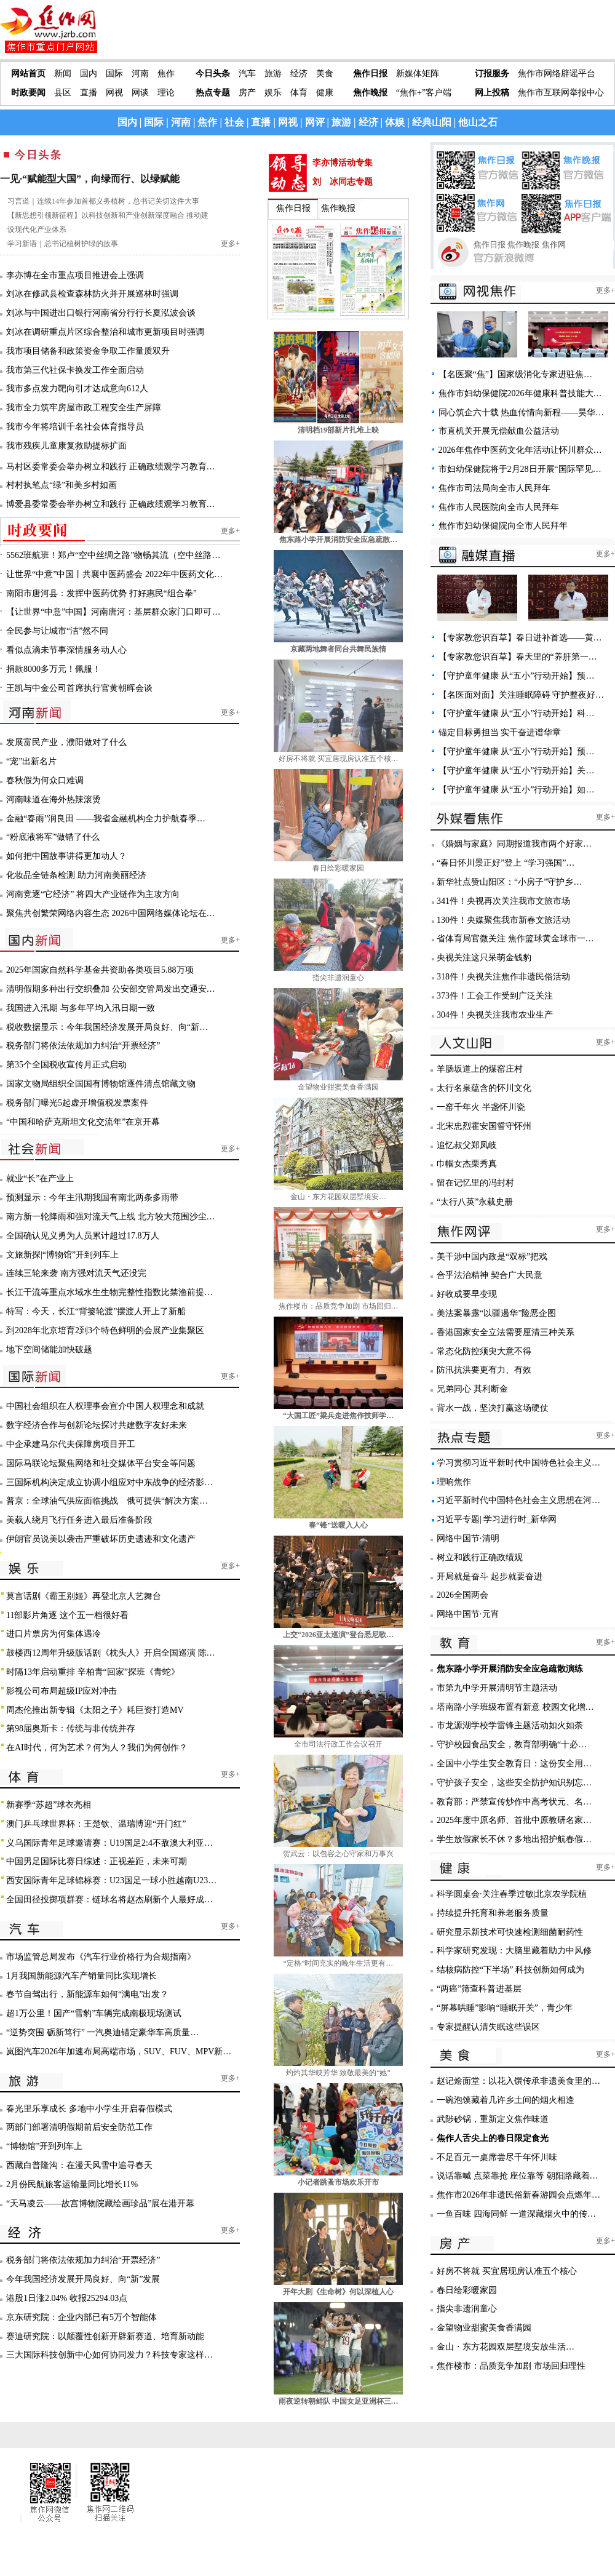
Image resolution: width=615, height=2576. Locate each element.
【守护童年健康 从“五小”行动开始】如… (516, 789)
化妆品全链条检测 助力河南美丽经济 (76, 875)
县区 (62, 92)
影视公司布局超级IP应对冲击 (61, 1691)
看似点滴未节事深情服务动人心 (66, 650)
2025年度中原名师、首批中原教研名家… (514, 1820)
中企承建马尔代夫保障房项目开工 (70, 1444)
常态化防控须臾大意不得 (484, 1351)
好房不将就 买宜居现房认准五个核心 (507, 2271)
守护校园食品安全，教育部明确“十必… (512, 1744)
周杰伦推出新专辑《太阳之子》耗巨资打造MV (95, 1710)
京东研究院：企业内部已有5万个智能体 (81, 2317)
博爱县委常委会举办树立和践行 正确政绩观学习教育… (110, 504)
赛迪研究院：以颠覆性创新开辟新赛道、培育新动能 (105, 2336)
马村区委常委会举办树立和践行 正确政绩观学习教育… (110, 466)
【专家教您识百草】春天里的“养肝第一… (517, 656)
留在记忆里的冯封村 (475, 1182)
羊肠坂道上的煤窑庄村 (480, 1069)
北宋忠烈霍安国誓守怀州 (484, 1126)
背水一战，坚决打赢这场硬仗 (493, 1408)
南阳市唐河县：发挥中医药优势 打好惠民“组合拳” (101, 593)
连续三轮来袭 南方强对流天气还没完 (76, 1273)
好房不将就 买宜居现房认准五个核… (339, 758)
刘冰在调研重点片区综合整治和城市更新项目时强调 (105, 332)
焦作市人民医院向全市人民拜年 (498, 507)
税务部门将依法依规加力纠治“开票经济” (83, 1045)
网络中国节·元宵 (468, 1614)
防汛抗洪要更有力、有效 (484, 1369)
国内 (88, 73)
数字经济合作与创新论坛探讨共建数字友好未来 (96, 1425)
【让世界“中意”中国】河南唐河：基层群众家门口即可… (113, 611)
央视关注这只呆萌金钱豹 (484, 957)
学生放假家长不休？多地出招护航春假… (514, 1839)
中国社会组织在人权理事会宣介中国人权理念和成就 (105, 1406)
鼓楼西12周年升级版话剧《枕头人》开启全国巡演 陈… (110, 1652)
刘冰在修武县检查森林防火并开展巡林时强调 (92, 293)
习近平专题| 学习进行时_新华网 (497, 1519)
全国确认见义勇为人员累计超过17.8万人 (82, 1235)
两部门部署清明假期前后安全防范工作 (79, 2127)
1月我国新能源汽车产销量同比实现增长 (81, 1975)
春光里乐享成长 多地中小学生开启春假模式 (89, 2108)
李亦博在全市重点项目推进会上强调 (75, 275)
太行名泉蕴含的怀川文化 (484, 1088)
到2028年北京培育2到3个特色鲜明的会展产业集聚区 (105, 1330)
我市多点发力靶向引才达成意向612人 (77, 388)
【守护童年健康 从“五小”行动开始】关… (516, 770)
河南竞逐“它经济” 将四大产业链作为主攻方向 (93, 894)
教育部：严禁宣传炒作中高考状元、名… (514, 1801)
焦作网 (554, 244)
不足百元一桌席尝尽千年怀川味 (497, 2157)
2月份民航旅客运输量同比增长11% (72, 2184)
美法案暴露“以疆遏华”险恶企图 (496, 1313)
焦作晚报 (370, 92)
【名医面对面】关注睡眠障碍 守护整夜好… (521, 695)
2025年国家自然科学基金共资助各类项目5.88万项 (100, 970)
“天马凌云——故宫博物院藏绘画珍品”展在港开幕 (100, 2203)
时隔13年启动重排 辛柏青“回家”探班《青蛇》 (93, 1672)
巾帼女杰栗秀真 (467, 1163)
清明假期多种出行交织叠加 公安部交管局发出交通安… (110, 989)
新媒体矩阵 (417, 73)
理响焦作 (454, 1481)
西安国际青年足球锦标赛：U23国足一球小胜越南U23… (111, 1880)
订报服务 (492, 73)
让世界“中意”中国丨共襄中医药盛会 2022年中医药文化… (114, 574)
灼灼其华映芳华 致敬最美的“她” (338, 2072)
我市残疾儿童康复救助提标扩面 (66, 445)
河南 (140, 73)
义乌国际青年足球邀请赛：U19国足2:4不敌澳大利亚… (109, 1843)
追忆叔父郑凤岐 (467, 1145)
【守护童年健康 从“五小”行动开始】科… (516, 713)
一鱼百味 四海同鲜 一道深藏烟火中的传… (516, 2214)
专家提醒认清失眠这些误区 (488, 2027)
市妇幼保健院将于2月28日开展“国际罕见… (519, 469)
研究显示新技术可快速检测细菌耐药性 (510, 1932)
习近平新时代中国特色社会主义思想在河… (518, 1500)
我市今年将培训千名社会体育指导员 (75, 426)
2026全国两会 (462, 1595)
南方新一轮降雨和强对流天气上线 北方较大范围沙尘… (110, 1216)
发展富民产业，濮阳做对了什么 (66, 742)
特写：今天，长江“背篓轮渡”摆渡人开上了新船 (96, 1311)
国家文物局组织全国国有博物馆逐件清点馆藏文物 (101, 1083)
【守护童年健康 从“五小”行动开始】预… (516, 675)
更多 (228, 243)
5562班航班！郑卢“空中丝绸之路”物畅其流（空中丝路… (113, 555)
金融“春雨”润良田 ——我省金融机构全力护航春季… (105, 818)
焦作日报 (370, 73)
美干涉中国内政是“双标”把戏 (492, 1256)
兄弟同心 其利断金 (472, 1389)
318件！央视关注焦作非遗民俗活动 (503, 976)
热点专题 (213, 92)
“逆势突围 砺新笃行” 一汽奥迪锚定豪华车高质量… (102, 2032)
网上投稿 (492, 92)
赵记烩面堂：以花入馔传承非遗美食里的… (518, 2081)
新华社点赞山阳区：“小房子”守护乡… (509, 882)
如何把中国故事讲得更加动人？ (66, 856)
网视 (114, 92)
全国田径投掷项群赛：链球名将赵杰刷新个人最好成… (109, 1899)
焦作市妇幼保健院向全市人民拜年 (503, 525)
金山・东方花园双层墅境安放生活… (505, 2346)
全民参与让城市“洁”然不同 (57, 631)
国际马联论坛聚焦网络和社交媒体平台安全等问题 (101, 1463)
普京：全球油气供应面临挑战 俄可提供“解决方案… (107, 1500)
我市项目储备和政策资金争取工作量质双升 (88, 351)
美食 (324, 73)
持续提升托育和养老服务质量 (493, 1913)
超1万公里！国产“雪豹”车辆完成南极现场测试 (93, 2013)
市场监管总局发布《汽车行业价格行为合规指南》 (101, 1956)
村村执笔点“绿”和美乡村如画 (61, 485)
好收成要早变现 (467, 1294)
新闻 (62, 73)
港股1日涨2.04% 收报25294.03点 (66, 2298)
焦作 (166, 73)
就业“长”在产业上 (40, 1178)
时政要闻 (28, 92)
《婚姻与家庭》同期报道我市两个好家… (514, 843)
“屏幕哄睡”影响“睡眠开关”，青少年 (505, 2007)
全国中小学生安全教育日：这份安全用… (514, 1763)
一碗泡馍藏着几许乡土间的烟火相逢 (505, 2100)
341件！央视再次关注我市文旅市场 (503, 901)
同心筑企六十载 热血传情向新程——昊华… (521, 412)
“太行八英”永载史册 (475, 1201)
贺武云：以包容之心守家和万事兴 (338, 1853)
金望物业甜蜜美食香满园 (338, 1087)
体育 (299, 92)
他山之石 (478, 122)
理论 (166, 92)
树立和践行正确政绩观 (480, 1557)
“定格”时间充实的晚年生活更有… (339, 1963)
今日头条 (213, 73)
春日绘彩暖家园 (338, 868)
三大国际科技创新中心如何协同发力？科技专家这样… (109, 2354)
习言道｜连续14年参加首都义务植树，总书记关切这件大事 (103, 201)
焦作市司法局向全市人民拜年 (494, 488)
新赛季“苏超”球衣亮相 (48, 1804)
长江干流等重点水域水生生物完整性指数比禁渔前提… (109, 1292)
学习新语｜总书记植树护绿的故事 (62, 243)
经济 (299, 73)
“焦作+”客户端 (423, 92)
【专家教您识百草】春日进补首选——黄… (520, 637)
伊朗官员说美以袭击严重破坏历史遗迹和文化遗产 (101, 1539)
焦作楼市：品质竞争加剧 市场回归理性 (511, 2366)
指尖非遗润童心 (338, 977)
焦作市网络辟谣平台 (556, 73)
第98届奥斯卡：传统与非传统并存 (70, 1728)
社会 (234, 122)
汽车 (247, 73)
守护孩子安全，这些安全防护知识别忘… (514, 1782)
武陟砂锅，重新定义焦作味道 (493, 2119)
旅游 (273, 73)
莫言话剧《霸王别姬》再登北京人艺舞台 (83, 1596)
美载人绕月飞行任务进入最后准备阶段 (79, 1520)
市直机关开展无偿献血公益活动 (498, 431)
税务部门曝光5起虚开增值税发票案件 (77, 1102)
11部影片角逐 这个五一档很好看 (67, 1615)
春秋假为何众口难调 (45, 780)
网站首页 (28, 73)
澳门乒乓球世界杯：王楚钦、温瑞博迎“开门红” (96, 1823)
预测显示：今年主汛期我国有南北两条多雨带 (92, 1197)
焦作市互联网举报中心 (561, 92)
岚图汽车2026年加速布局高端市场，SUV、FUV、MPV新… (118, 2051)
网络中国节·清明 (468, 1538)
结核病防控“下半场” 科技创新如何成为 (510, 1969)
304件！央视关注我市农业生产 (495, 1014)
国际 (114, 73)
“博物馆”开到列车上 (44, 2146)
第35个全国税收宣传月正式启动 (66, 1064)
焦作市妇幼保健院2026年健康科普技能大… (520, 393)
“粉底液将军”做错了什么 (53, 837)
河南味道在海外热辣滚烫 (53, 799)
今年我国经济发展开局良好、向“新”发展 (83, 2279)
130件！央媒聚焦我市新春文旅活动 (503, 920)
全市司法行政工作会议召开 (338, 1744)
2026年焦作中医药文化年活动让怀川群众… (520, 450)
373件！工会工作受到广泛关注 (495, 995)
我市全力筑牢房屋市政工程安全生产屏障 (83, 407)
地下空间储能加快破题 (49, 1349)
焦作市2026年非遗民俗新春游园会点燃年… (518, 2194)
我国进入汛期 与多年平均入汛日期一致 (80, 1008)
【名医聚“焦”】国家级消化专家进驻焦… (515, 374)
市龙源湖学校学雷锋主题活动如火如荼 (510, 1725)
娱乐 (273, 92)
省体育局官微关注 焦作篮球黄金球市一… (515, 938)
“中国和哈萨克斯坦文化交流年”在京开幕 (83, 1122)
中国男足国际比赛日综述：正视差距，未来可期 (96, 1861)
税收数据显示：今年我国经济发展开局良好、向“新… (107, 1027)
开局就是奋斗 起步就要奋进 (489, 1576)
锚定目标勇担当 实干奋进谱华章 (499, 732)
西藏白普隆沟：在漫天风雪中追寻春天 (79, 2165)
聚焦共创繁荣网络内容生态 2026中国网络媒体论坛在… (110, 913)
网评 (315, 122)
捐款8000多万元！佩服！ (53, 669)
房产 (247, 92)
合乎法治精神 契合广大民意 (489, 1275)
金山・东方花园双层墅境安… (338, 1196)
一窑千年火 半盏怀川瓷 (481, 1107)
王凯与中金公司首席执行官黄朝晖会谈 (79, 688)
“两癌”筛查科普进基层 (479, 1988)
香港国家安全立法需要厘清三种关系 (505, 1332)
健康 (324, 92)
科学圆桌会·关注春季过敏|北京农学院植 (512, 1894)
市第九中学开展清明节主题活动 (497, 1688)
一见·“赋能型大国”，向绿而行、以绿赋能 (90, 178)
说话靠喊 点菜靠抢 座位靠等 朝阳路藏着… (517, 2175)
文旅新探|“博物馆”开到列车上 (62, 1254)
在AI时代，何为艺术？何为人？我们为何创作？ (97, 1747)
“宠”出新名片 (31, 761)
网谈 (140, 92)
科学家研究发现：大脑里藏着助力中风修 (514, 1950)
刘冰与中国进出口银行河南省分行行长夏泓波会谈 (101, 312)
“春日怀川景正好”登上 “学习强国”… (505, 862)
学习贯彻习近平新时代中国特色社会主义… (518, 1462)
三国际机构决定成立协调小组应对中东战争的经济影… (109, 1482)
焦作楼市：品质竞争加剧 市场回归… (339, 1306)
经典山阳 (431, 122)
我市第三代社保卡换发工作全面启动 (75, 370)
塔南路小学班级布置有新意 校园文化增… (515, 1707)
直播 (88, 92)
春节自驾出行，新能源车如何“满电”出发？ (87, 1994)
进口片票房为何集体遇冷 (53, 1633)
